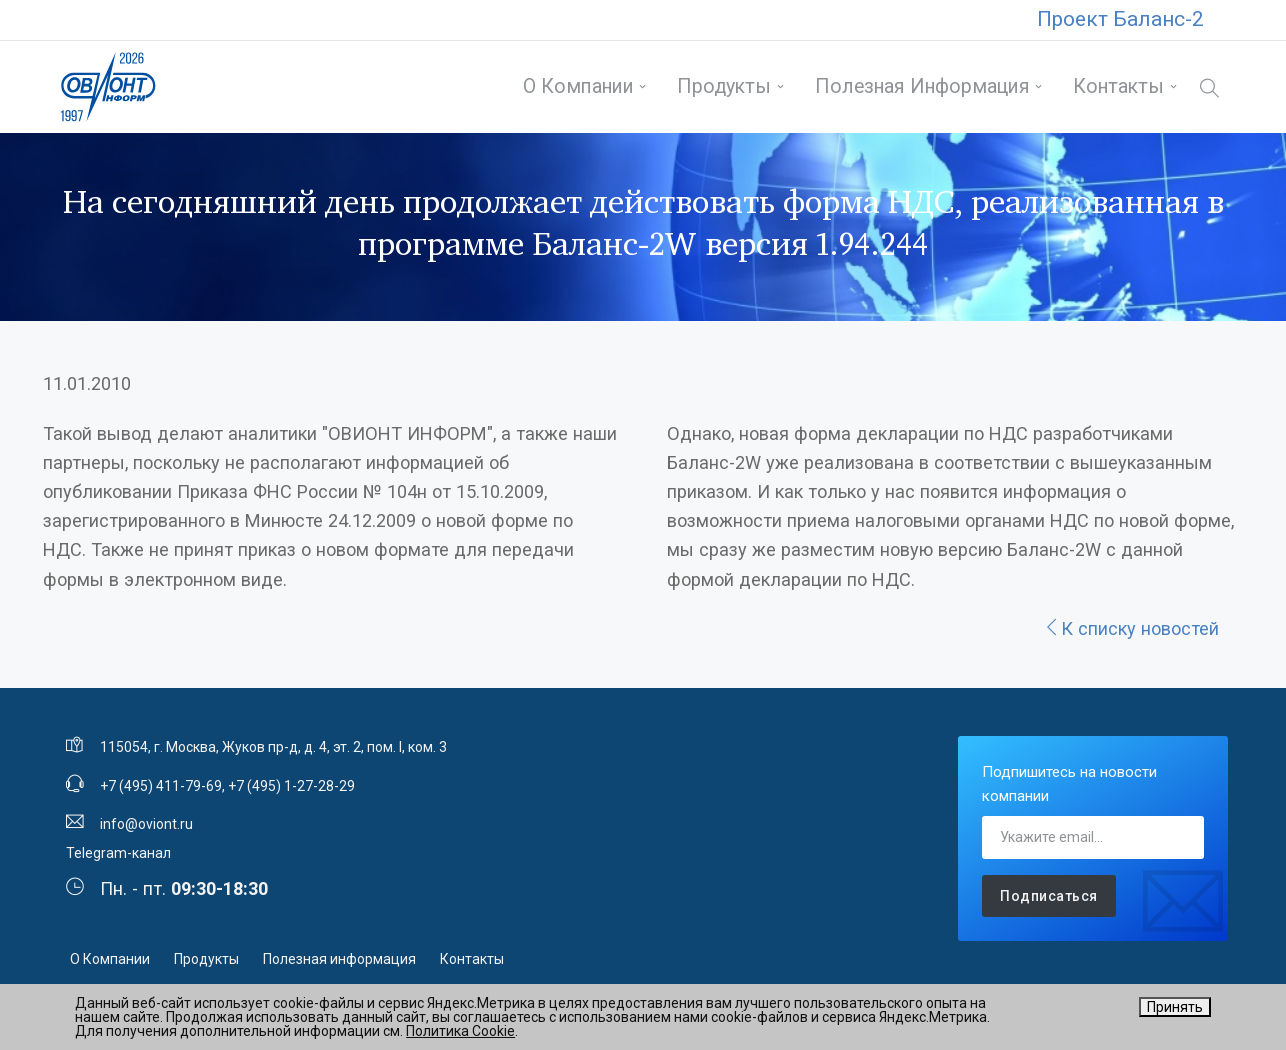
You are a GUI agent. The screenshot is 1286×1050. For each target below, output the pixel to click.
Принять (1175, 1007)
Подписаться (1049, 896)
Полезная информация (922, 86)
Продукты (724, 86)
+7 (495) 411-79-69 (161, 786)
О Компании (578, 86)
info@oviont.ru (146, 824)
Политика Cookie (460, 1031)
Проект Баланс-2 (1120, 19)
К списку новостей (1131, 628)
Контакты (1118, 86)
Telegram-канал (118, 853)
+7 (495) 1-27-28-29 (291, 786)
